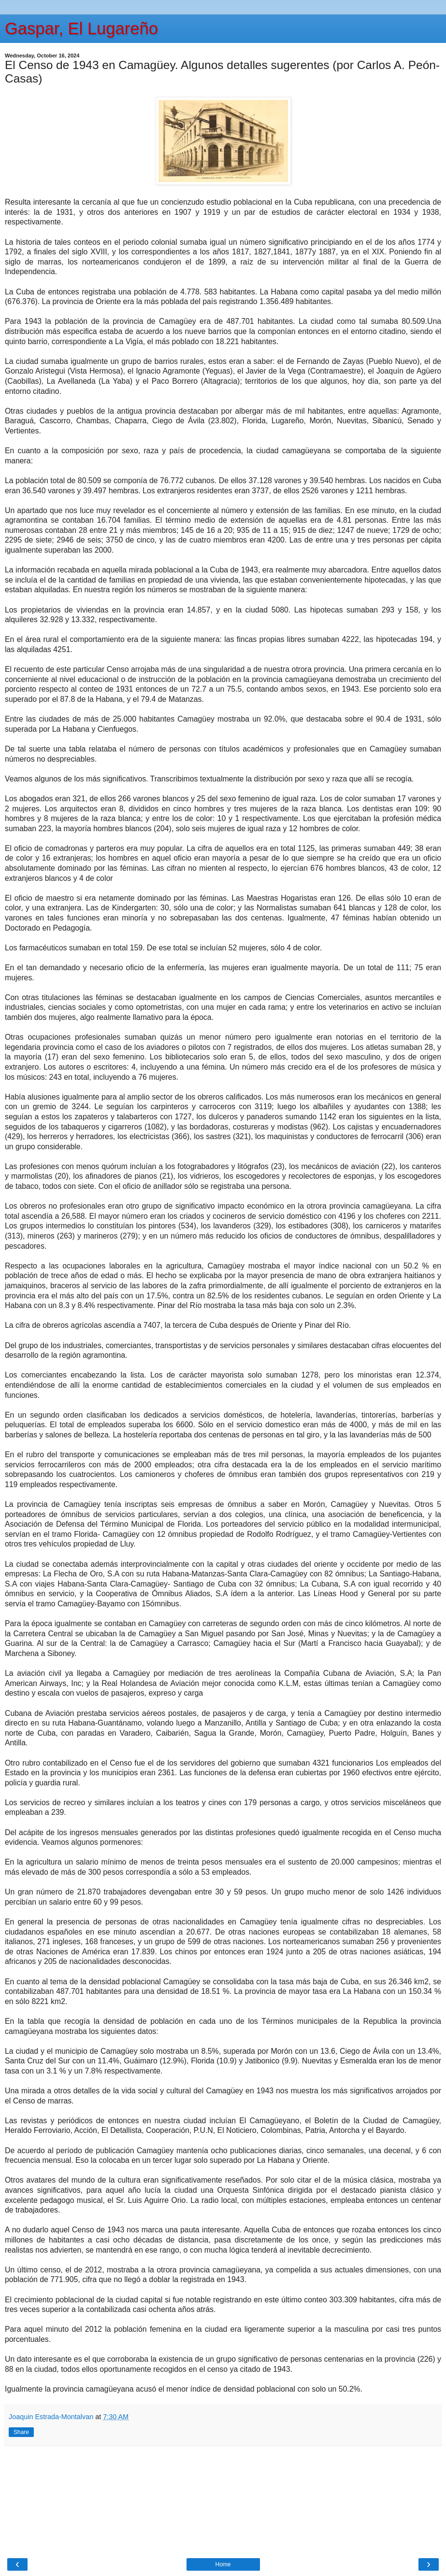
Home (222, 2564)
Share (21, 2432)
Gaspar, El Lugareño (81, 28)
